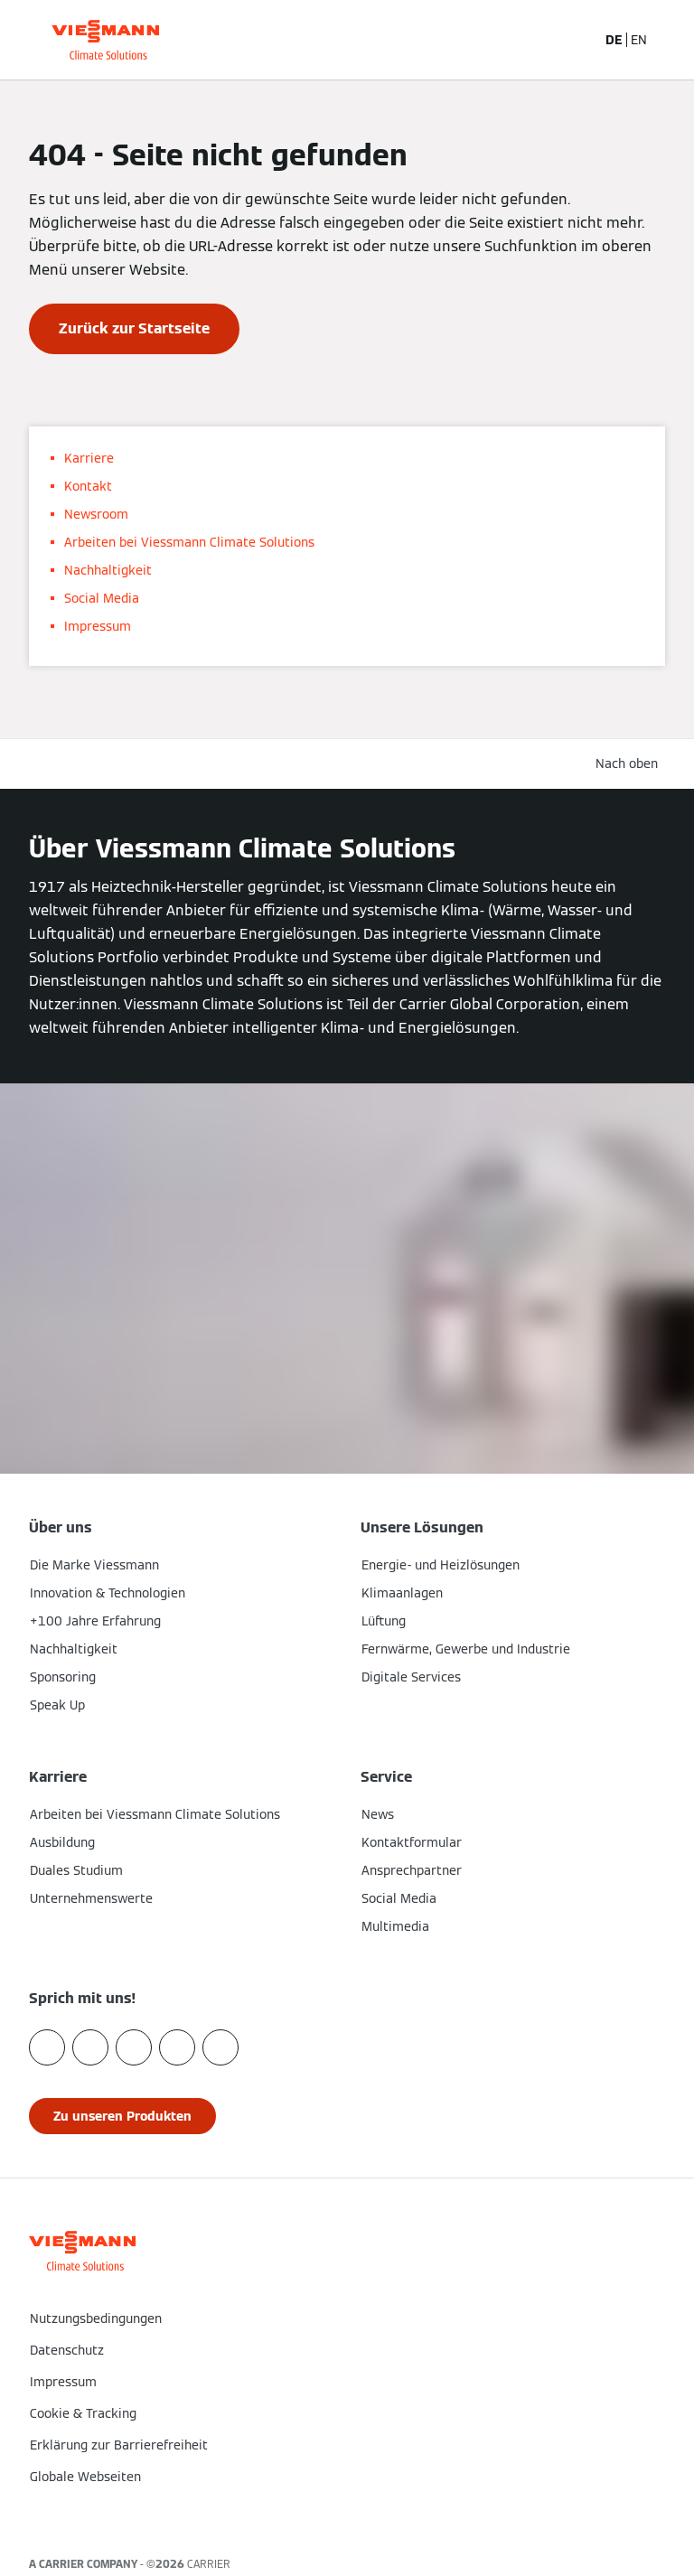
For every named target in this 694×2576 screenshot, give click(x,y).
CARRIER (208, 2564)
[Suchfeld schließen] (573, 40)
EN (639, 40)
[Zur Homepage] (105, 40)
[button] (347, 2514)
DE (614, 40)
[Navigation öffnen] (670, 39)
